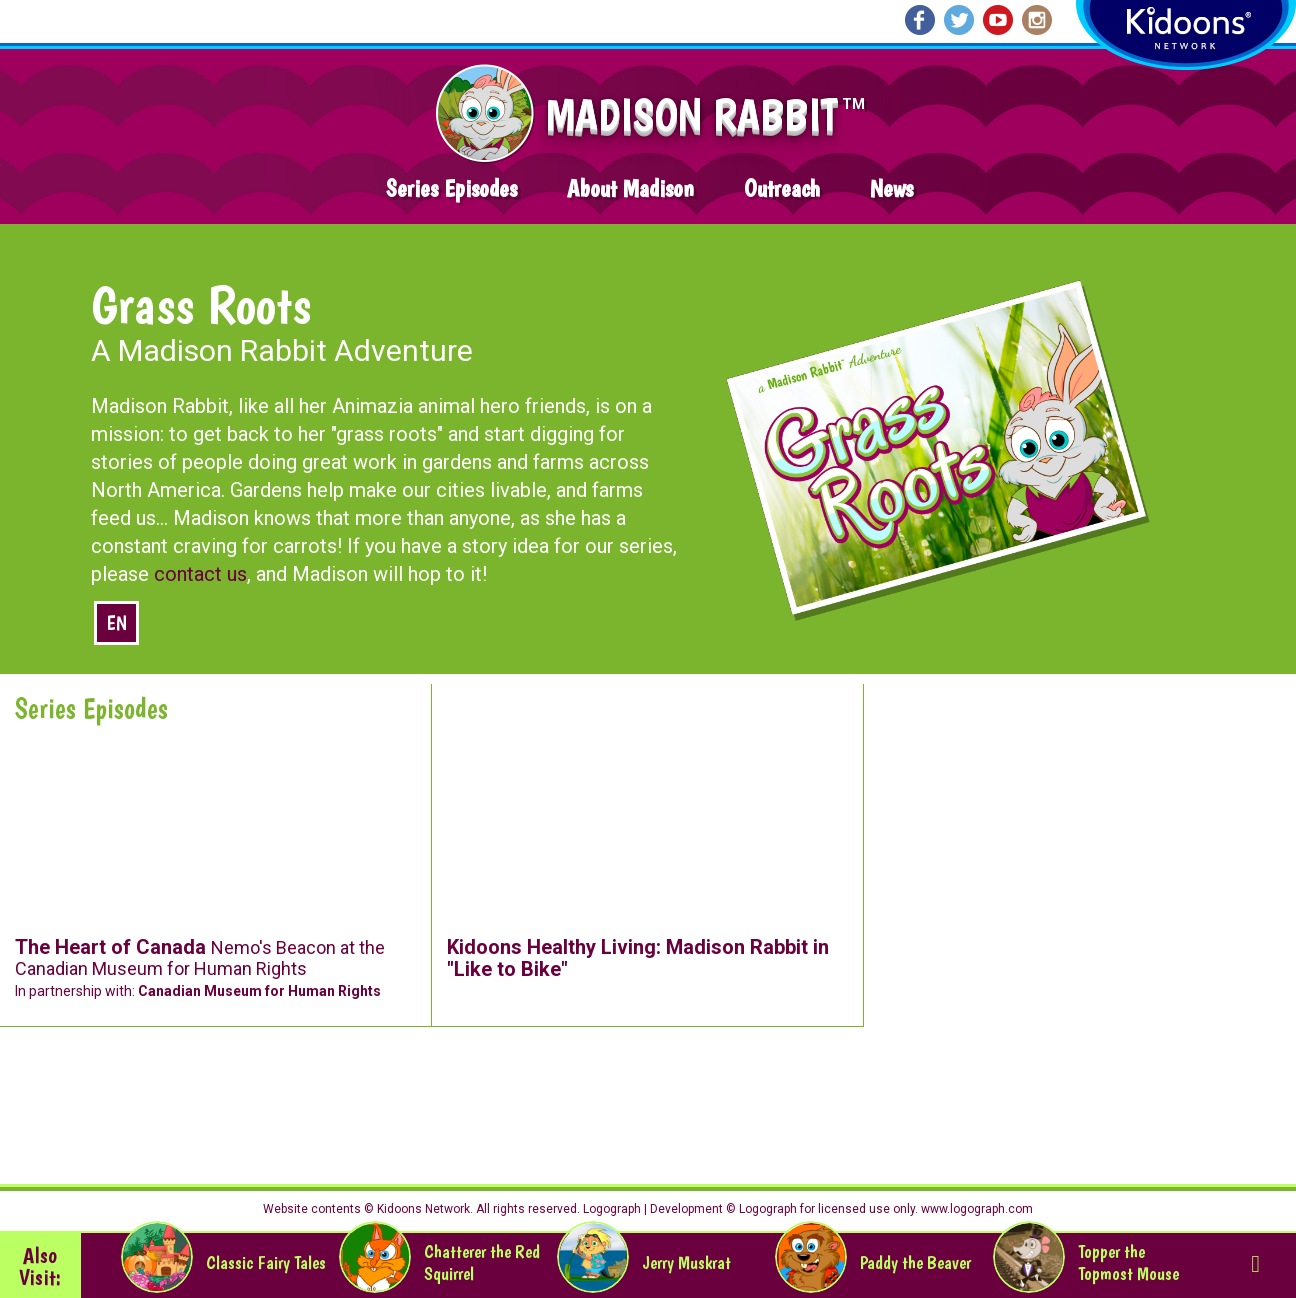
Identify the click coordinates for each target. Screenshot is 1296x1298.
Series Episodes (451, 188)
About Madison (630, 188)
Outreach (782, 188)
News (891, 188)
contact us (200, 574)
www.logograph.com (975, 1209)
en (116, 623)
